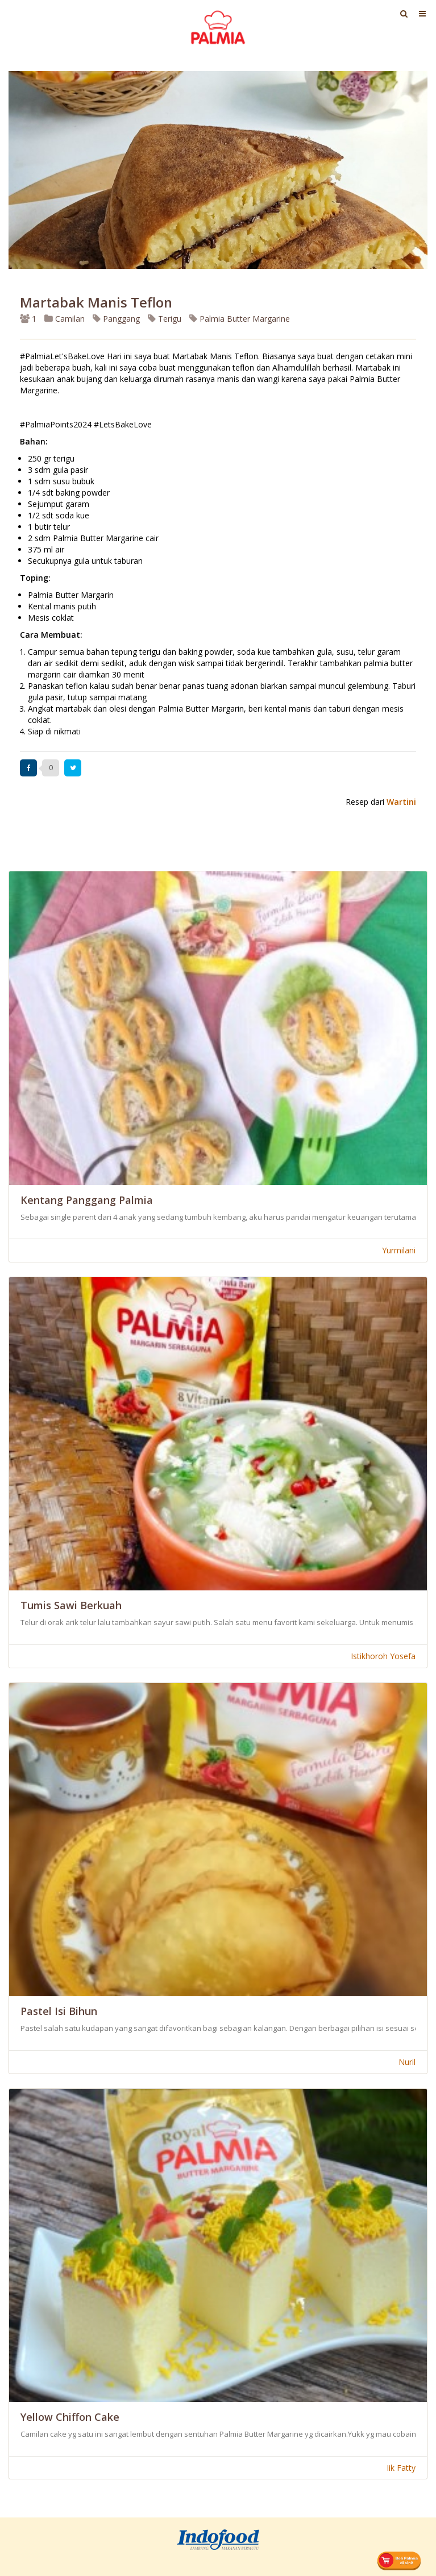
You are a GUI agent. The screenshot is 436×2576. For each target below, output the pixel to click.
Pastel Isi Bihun (58, 2011)
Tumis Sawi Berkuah (71, 1605)
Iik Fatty (401, 2467)
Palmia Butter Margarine (239, 318)
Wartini (401, 801)
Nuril (407, 2061)
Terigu (164, 318)
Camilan (64, 318)
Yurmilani (399, 1250)
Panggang (116, 318)
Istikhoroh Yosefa (383, 1656)
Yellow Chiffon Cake (69, 2417)
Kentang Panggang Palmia (86, 1200)
